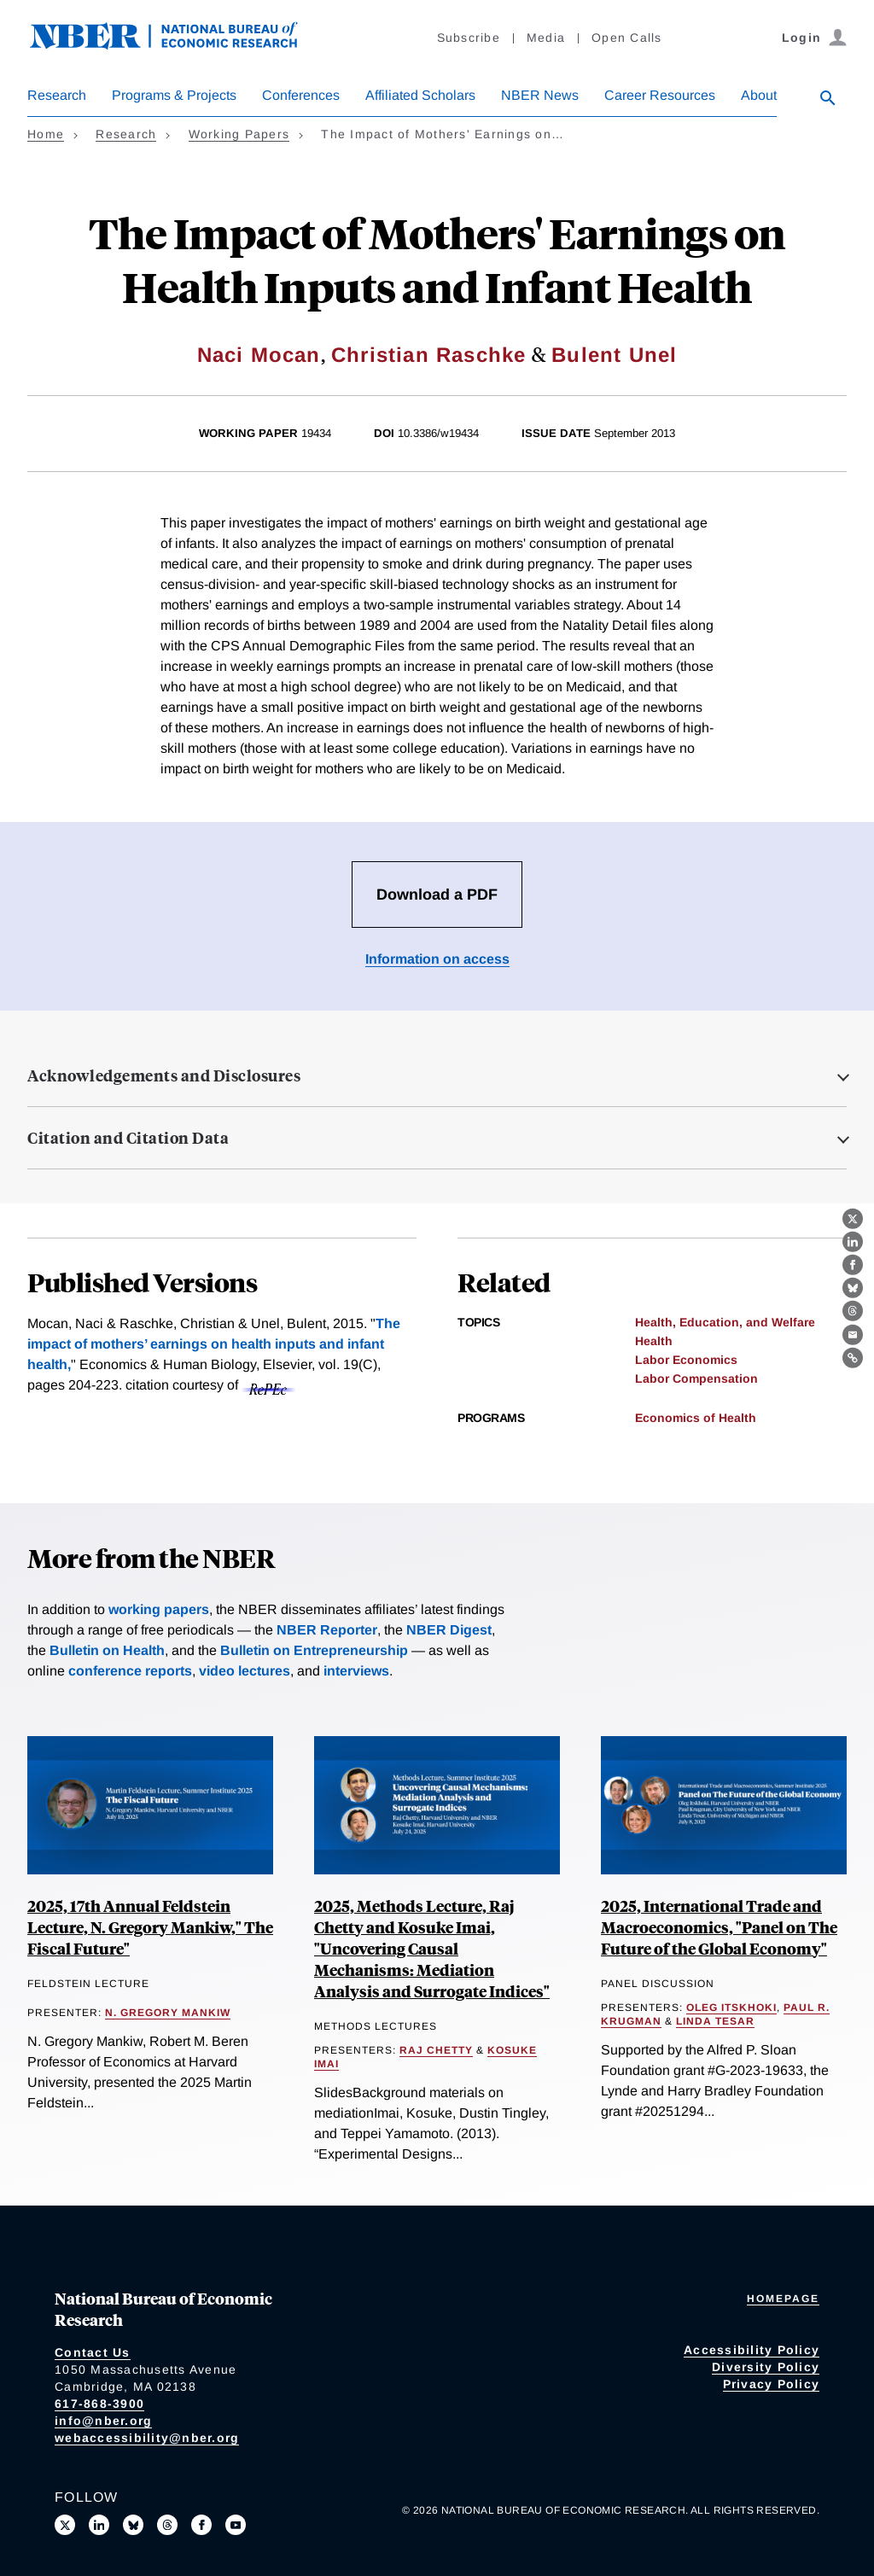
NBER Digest (449, 1630)
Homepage (783, 2299)
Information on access (437, 959)
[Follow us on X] (65, 2525)
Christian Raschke (428, 354)
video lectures (244, 1671)
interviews (356, 1671)
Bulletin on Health (107, 1650)
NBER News (540, 95)
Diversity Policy (765, 2367)
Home (45, 134)
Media (546, 37)
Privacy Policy (771, 2384)
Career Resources (659, 95)
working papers (158, 1609)
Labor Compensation (696, 1378)
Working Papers (239, 134)
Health (654, 1341)
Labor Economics (686, 1360)
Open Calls (626, 37)
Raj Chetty (436, 2050)
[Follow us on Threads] (167, 2525)
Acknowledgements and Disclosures (163, 1075)
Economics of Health (695, 1418)
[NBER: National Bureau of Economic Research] (177, 45)
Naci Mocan (259, 354)
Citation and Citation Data (128, 1138)
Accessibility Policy (751, 2350)
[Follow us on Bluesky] (133, 2525)
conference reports (130, 1671)
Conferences (301, 95)
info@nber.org (103, 2420)
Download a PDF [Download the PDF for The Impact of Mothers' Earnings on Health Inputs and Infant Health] (437, 894)
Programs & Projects (174, 95)
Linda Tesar (715, 2021)
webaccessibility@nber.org (147, 2438)
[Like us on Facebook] (201, 2525)
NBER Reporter (327, 1630)
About (759, 95)
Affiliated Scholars (420, 95)
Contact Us (93, 2352)
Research (56, 95)
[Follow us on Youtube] (235, 2525)
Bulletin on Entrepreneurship (314, 1650)
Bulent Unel (614, 354)
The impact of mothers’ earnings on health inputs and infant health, (213, 1344)
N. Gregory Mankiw (167, 2013)
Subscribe (468, 37)
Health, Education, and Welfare (725, 1322)
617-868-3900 (99, 2403)
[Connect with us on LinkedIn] (99, 2525)
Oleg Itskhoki (731, 2008)
